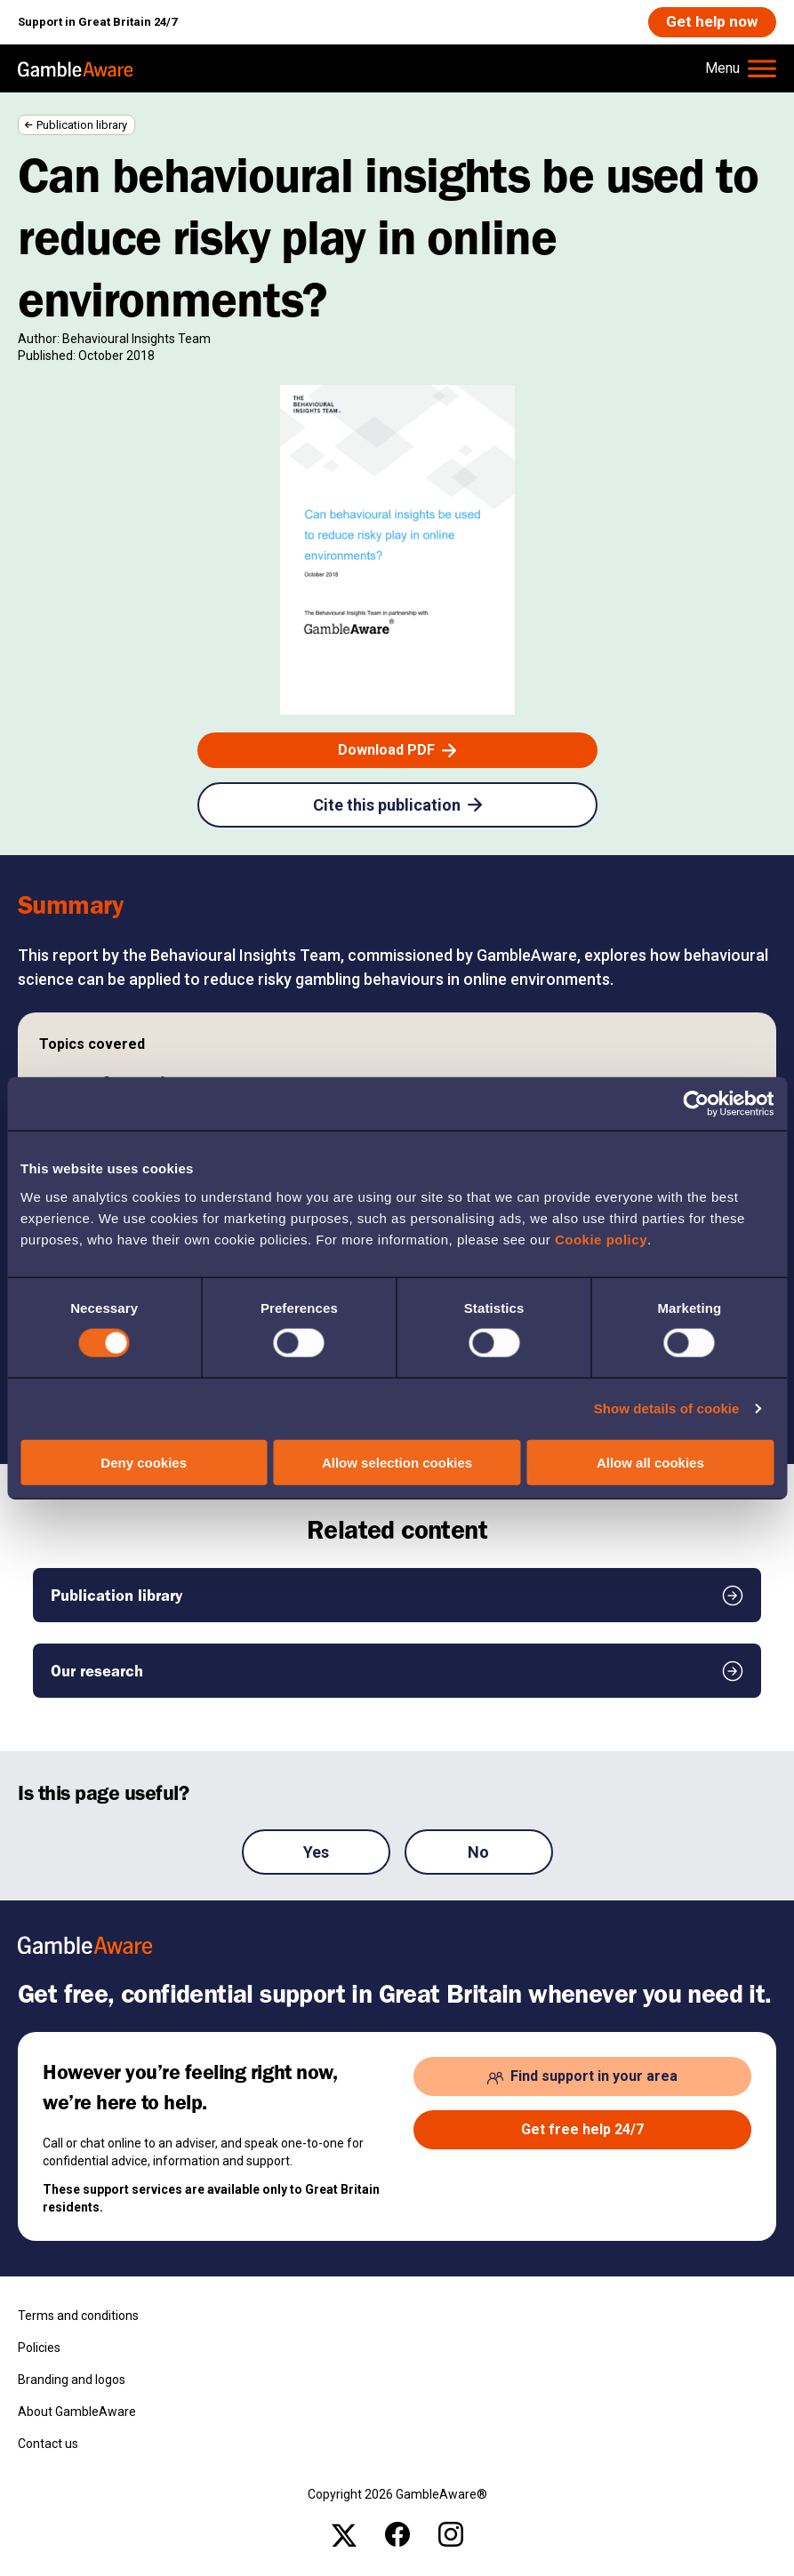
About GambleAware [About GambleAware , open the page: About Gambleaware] (77, 2413)
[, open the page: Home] (75, 69)
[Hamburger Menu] (740, 69)
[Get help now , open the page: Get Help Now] (711, 22)
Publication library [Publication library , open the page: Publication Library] (81, 125)
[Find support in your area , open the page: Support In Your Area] (582, 2078)
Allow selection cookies (397, 1461)
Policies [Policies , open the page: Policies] (39, 2349)
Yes (316, 1853)
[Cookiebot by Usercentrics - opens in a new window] (696, 1104)
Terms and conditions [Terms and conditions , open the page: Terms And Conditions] (78, 2317)
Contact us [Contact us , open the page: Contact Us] (48, 2445)
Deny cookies (143, 1461)
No (478, 1853)
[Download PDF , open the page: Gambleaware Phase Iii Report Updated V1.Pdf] (397, 751)
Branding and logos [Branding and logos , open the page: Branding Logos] (71, 2381)
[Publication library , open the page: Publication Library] (397, 1596)
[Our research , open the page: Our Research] (397, 1671)
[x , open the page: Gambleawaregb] (344, 2535)
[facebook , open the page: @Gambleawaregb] (397, 2535)
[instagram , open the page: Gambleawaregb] (450, 2535)
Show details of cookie (667, 1408)
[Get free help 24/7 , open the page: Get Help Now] (582, 2131)
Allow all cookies (650, 1461)
